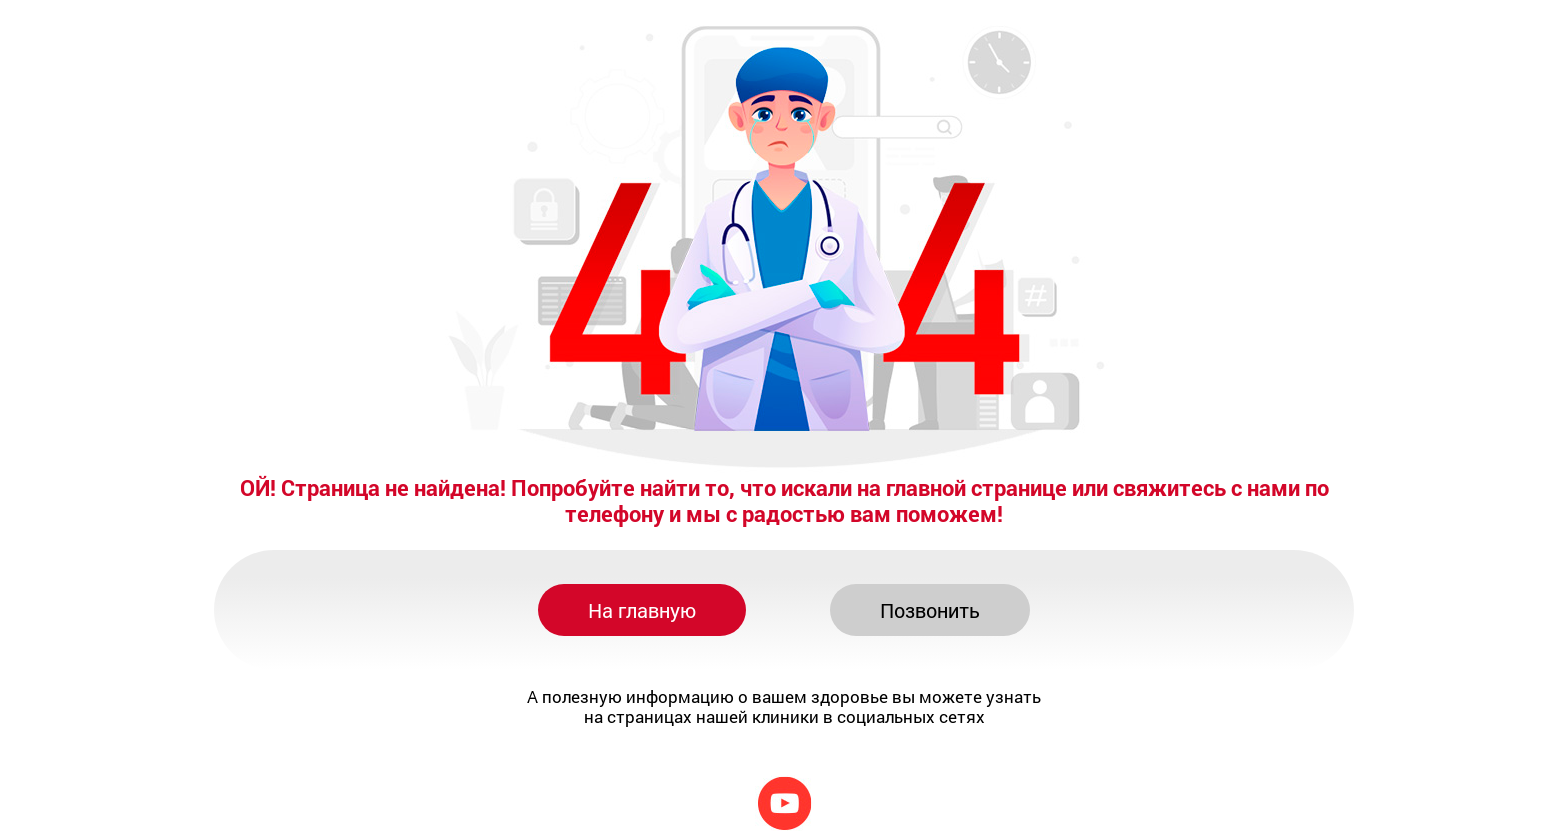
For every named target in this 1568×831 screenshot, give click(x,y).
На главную (642, 610)
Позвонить (930, 610)
